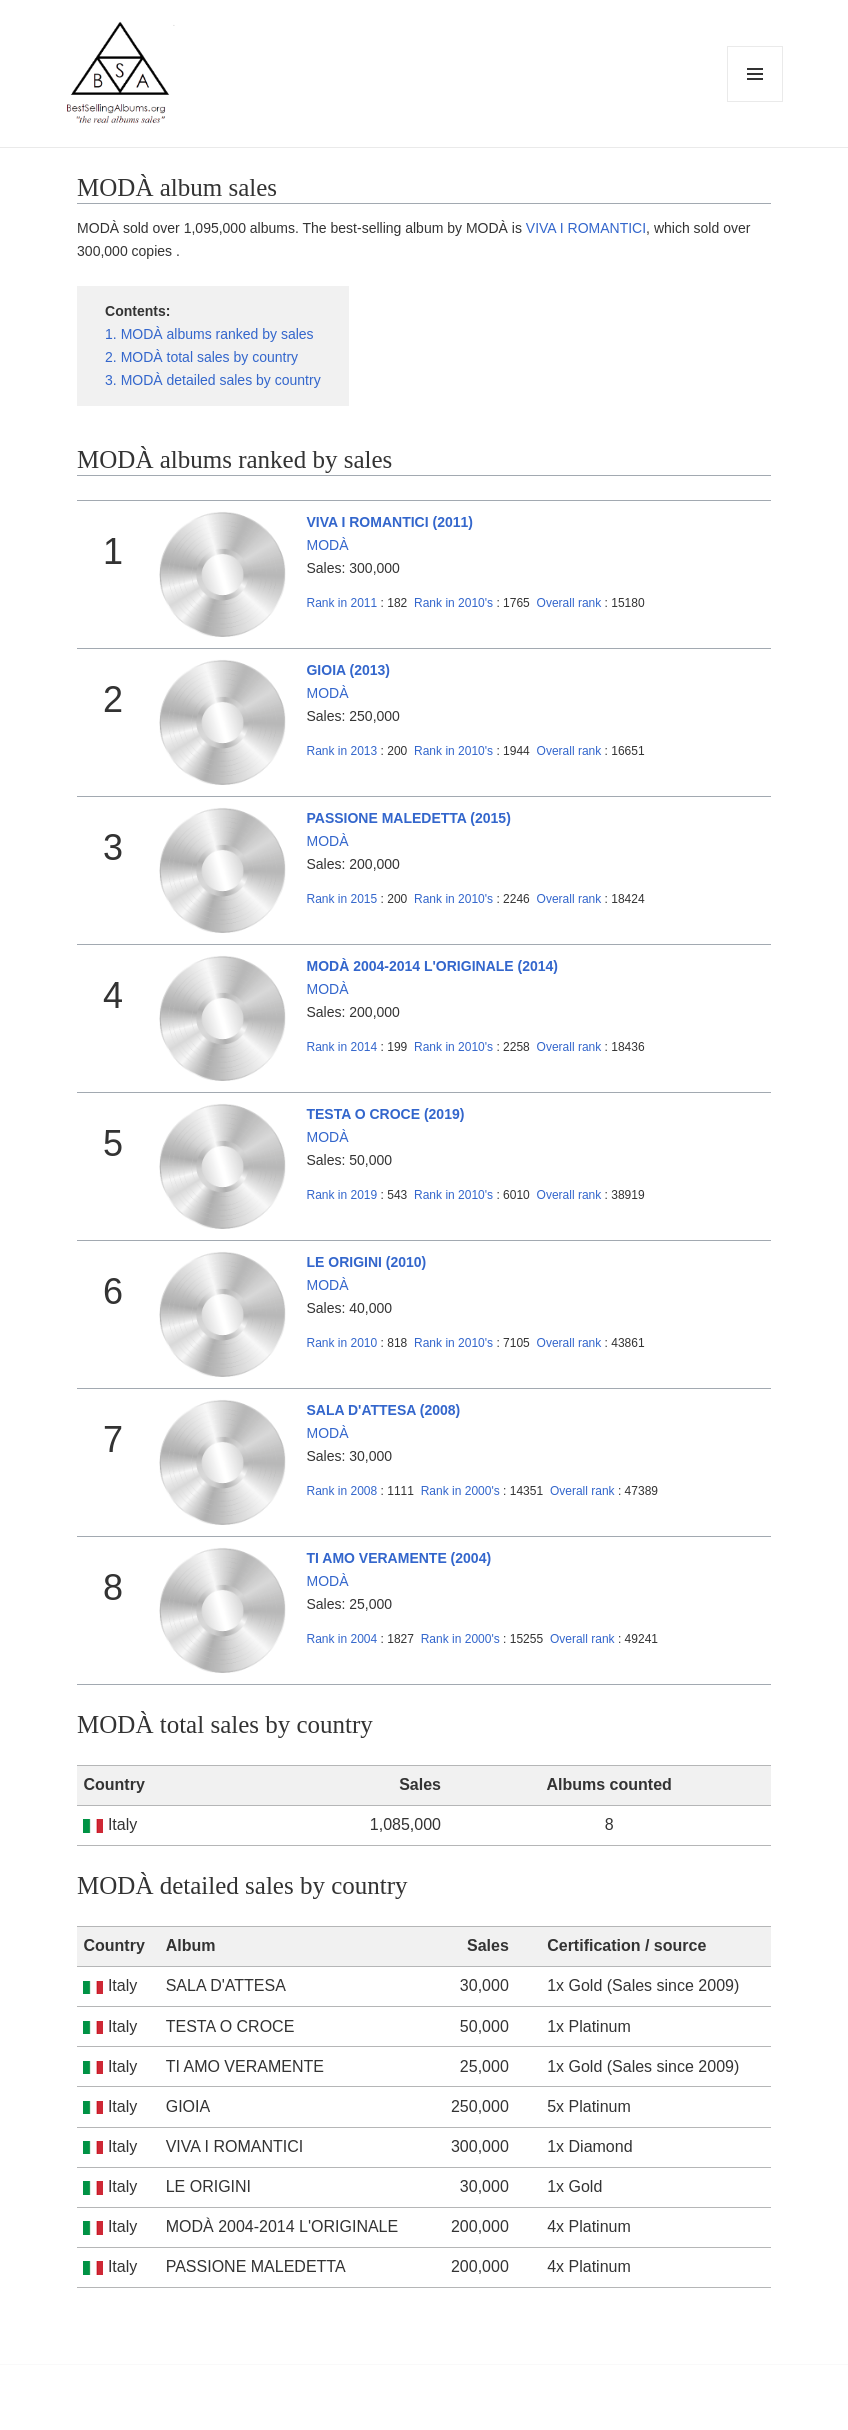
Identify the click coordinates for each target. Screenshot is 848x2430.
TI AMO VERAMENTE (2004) (398, 1558)
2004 (341, 1639)
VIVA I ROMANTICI (586, 228)
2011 (341, 603)
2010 (341, 1343)
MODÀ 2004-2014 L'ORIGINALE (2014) (432, 966)
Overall (569, 603)
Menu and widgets (755, 101)
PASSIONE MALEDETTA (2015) (408, 818)
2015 (341, 899)
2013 (341, 751)
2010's (455, 603)
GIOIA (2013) (348, 670)
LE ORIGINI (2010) (366, 1262)
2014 (341, 1047)
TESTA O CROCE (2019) (385, 1114)
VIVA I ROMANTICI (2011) (389, 522)
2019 (341, 1195)
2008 (341, 1491)
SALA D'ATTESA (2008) (383, 1410)
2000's (462, 1491)
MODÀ (327, 545)
